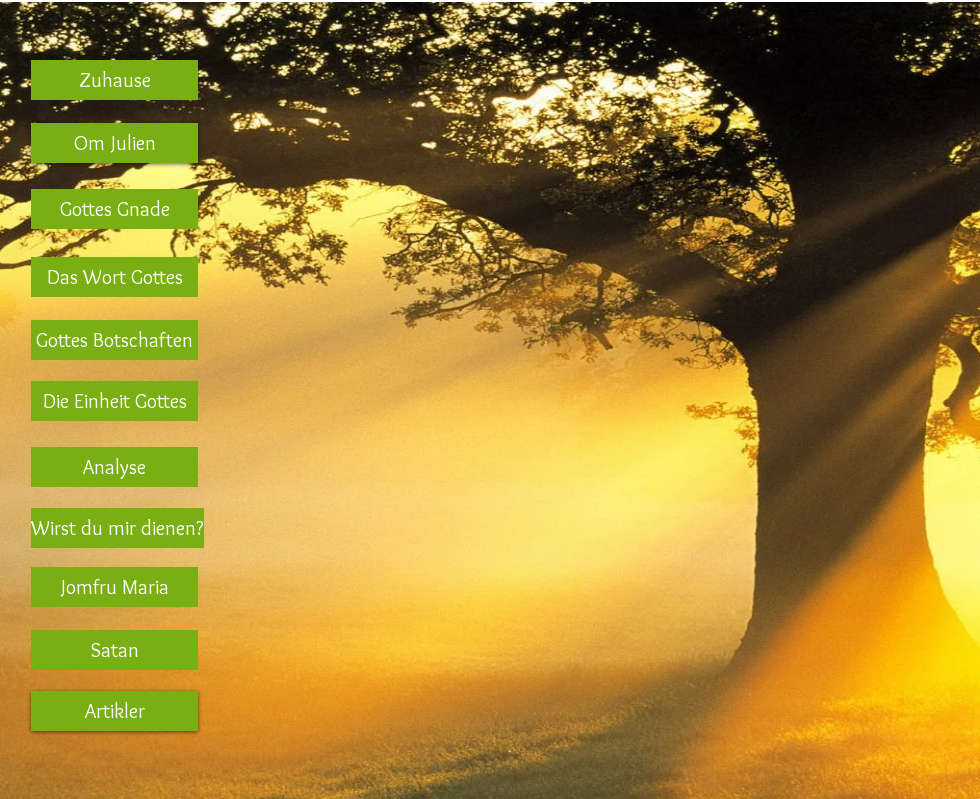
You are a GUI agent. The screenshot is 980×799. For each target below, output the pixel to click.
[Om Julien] (114, 143)
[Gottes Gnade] (114, 209)
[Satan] (114, 650)
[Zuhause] (114, 80)
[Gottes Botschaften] (114, 340)
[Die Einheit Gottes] (114, 401)
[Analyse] (114, 467)
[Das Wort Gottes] (114, 277)
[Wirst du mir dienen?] (117, 528)
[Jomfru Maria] (114, 587)
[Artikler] (114, 711)
